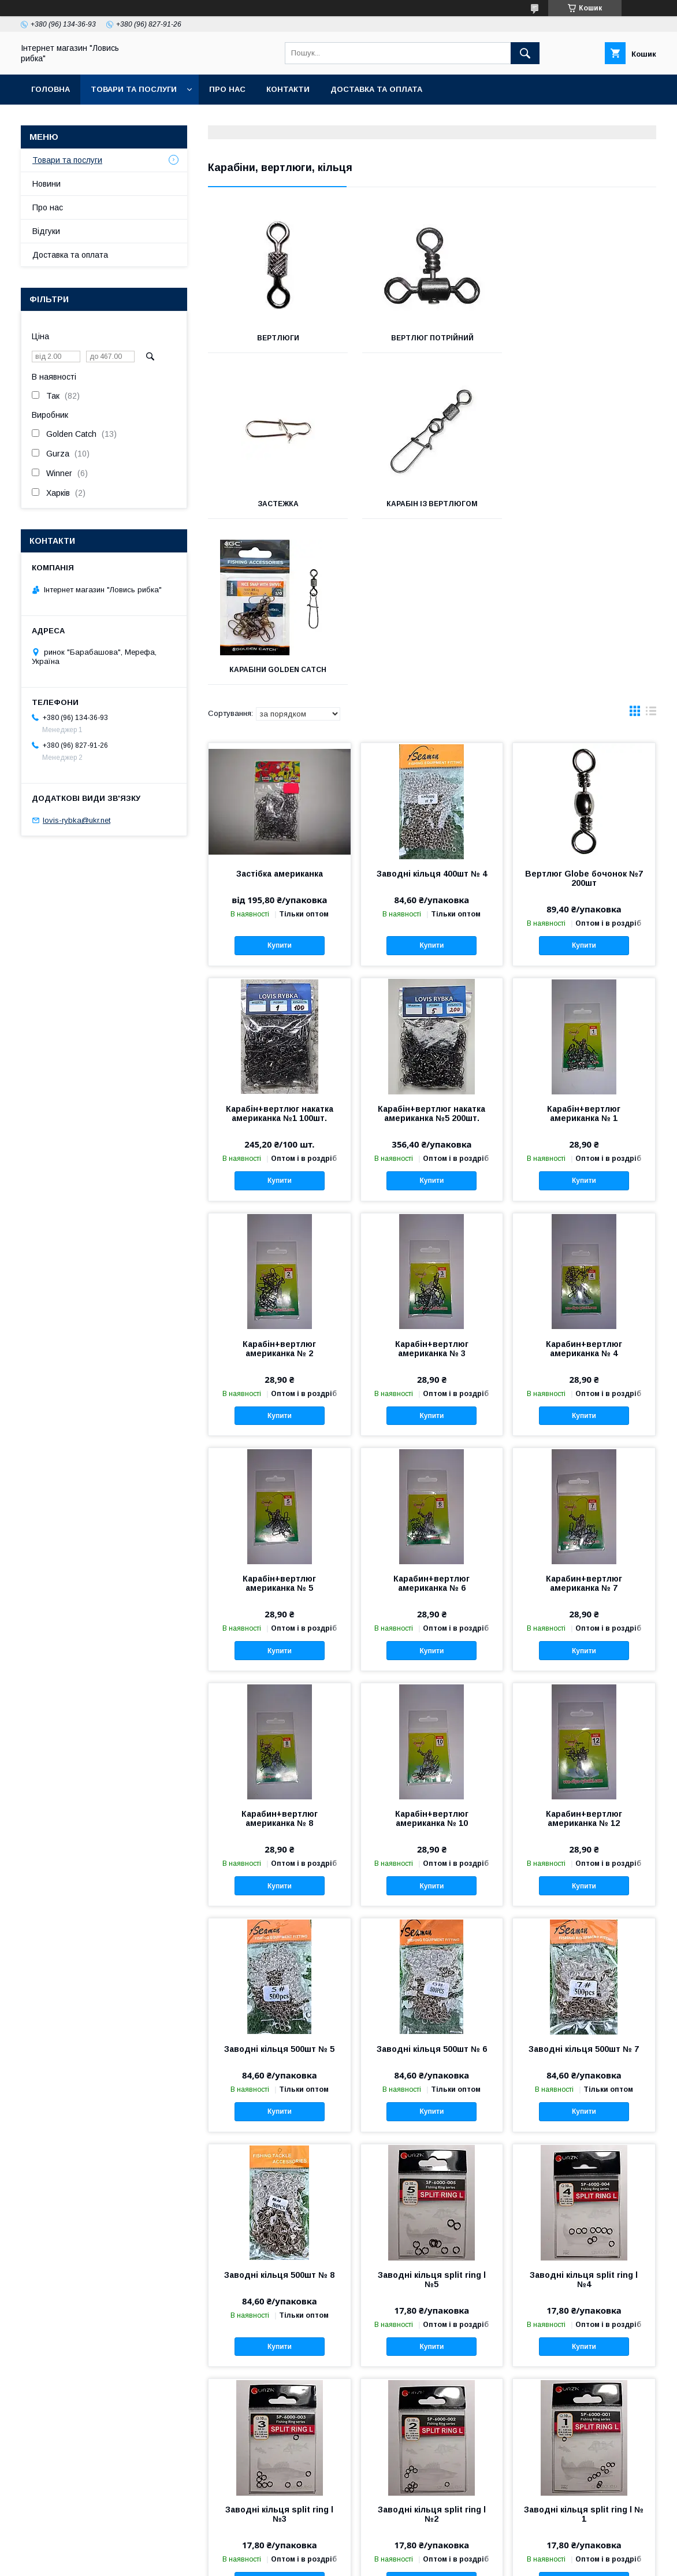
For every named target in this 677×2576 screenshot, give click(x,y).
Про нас (227, 89)
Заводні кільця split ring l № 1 (583, 2348)
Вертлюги (278, 338)
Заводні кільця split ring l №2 (432, 2348)
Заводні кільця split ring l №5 (432, 2113)
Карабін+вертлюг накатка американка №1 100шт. (279, 947)
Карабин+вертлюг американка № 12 (584, 1652)
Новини (46, 183)
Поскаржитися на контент (348, 2560)
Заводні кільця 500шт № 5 (279, 1883)
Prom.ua (393, 2550)
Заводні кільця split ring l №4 (584, 2113)
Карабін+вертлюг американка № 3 (431, 1183)
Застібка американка (279, 707)
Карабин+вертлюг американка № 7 (584, 1417)
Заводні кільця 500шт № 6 (432, 1883)
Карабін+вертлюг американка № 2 (279, 1183)
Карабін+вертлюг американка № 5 (279, 1417)
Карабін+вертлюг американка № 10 (431, 1652)
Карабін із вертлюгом (277, 504)
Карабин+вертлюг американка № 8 (279, 1652)
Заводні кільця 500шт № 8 (279, 2109)
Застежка (586, 338)
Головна (50, 89)
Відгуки (46, 231)
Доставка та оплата (376, 89)
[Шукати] (525, 53)
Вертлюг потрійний (431, 338)
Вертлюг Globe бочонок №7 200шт (584, 712)
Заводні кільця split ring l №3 (279, 2348)
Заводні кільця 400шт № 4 (432, 707)
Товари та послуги (134, 89)
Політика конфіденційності (439, 2560)
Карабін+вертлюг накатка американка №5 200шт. (431, 947)
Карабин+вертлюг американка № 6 (431, 1417)
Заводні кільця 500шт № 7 (584, 1883)
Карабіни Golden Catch (432, 504)
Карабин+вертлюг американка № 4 (584, 1183)
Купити (279, 779)
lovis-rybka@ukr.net (76, 820)
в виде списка (651, 548)
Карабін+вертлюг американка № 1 (583, 947)
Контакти (288, 89)
